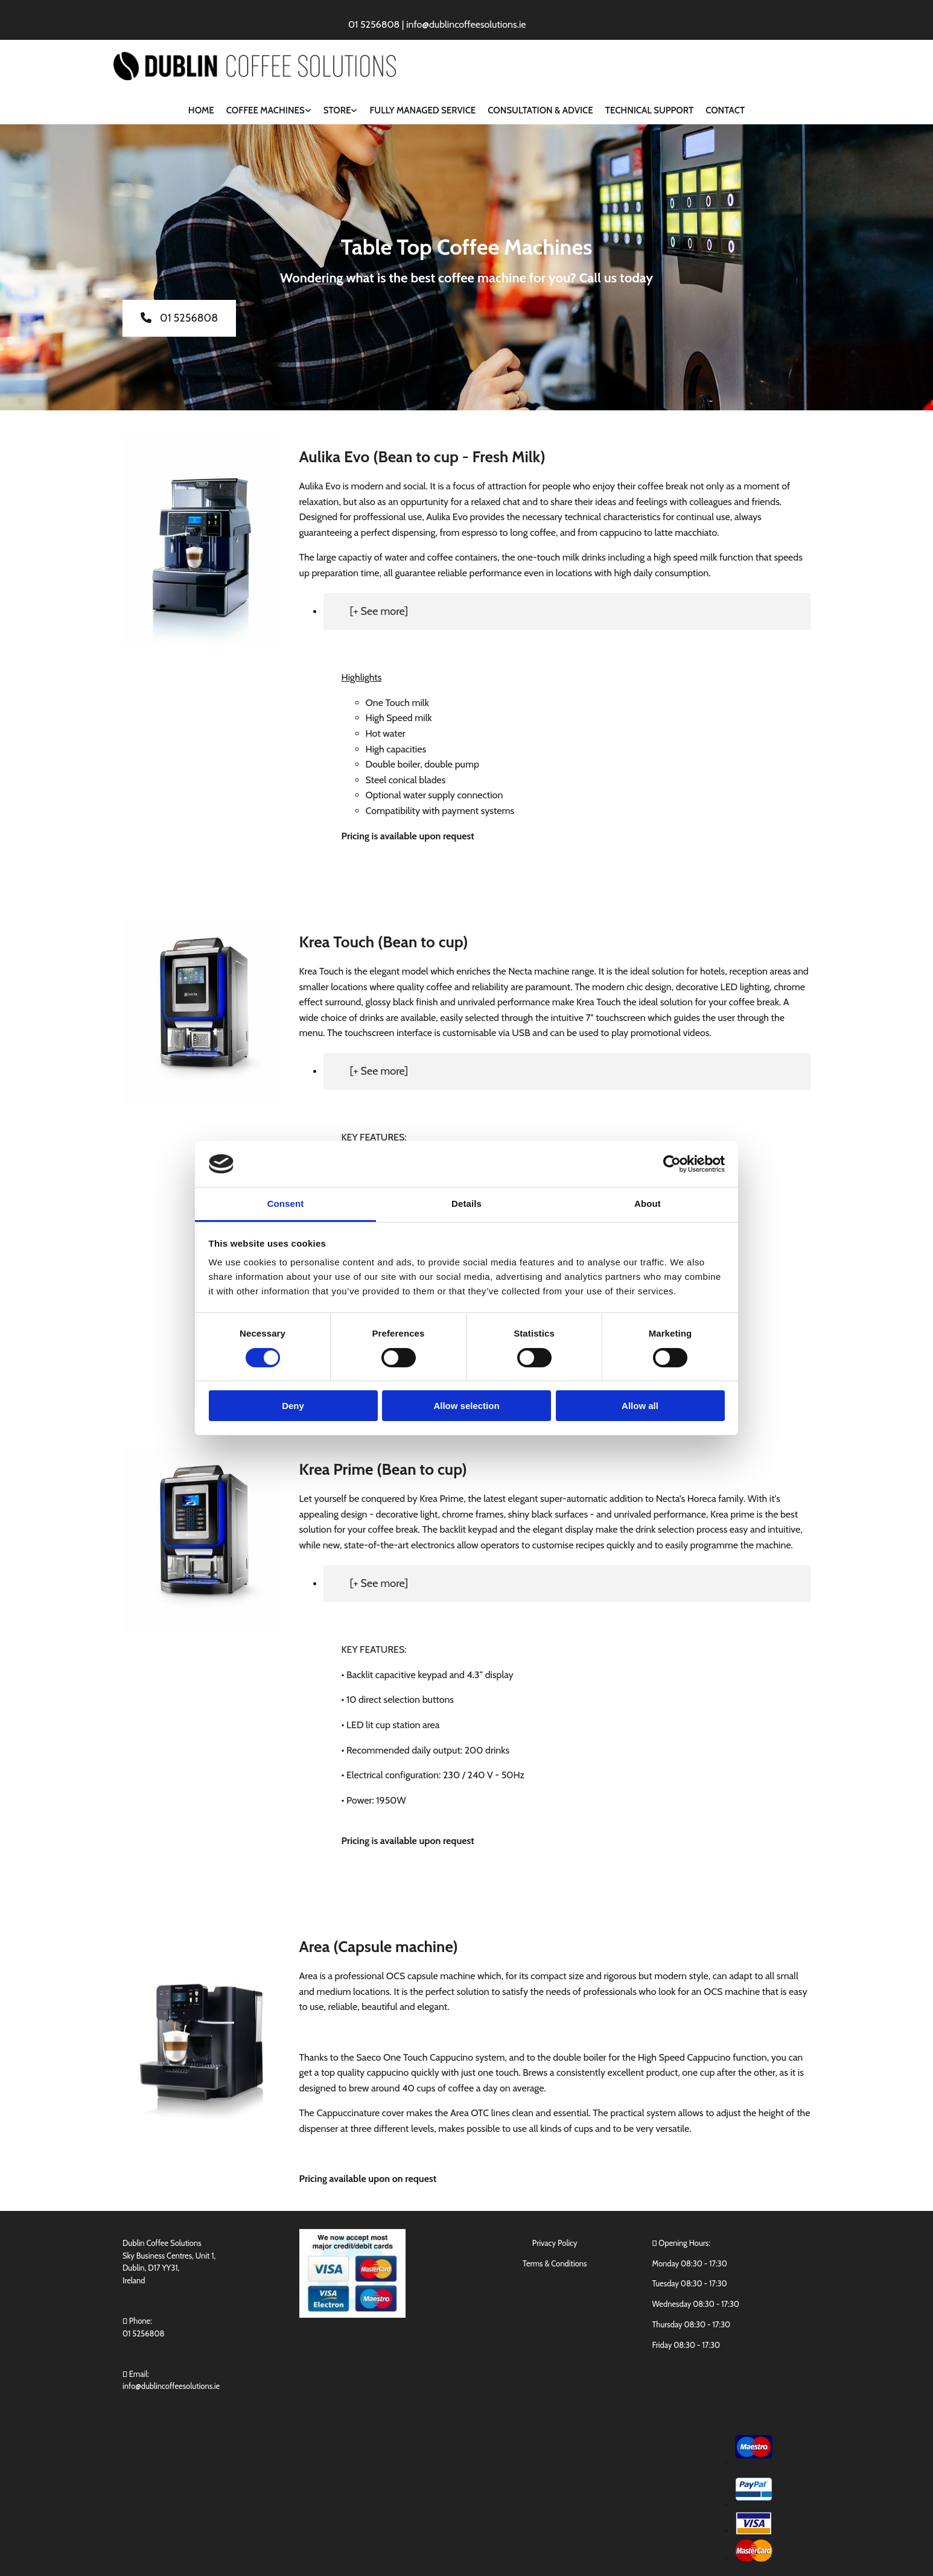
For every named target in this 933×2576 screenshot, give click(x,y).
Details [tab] (466, 1203)
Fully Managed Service (422, 110)
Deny (293, 1406)
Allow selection (466, 1406)
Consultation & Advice (540, 110)
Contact (725, 110)
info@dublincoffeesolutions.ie (171, 2386)
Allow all (640, 1406)
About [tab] (647, 1203)
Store (337, 110)
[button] (179, 318)
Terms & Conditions (555, 2263)
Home (201, 110)
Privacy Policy (555, 2243)
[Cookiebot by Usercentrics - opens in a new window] (672, 1164)
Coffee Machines (265, 110)
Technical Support (649, 110)
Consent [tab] (285, 1203)
